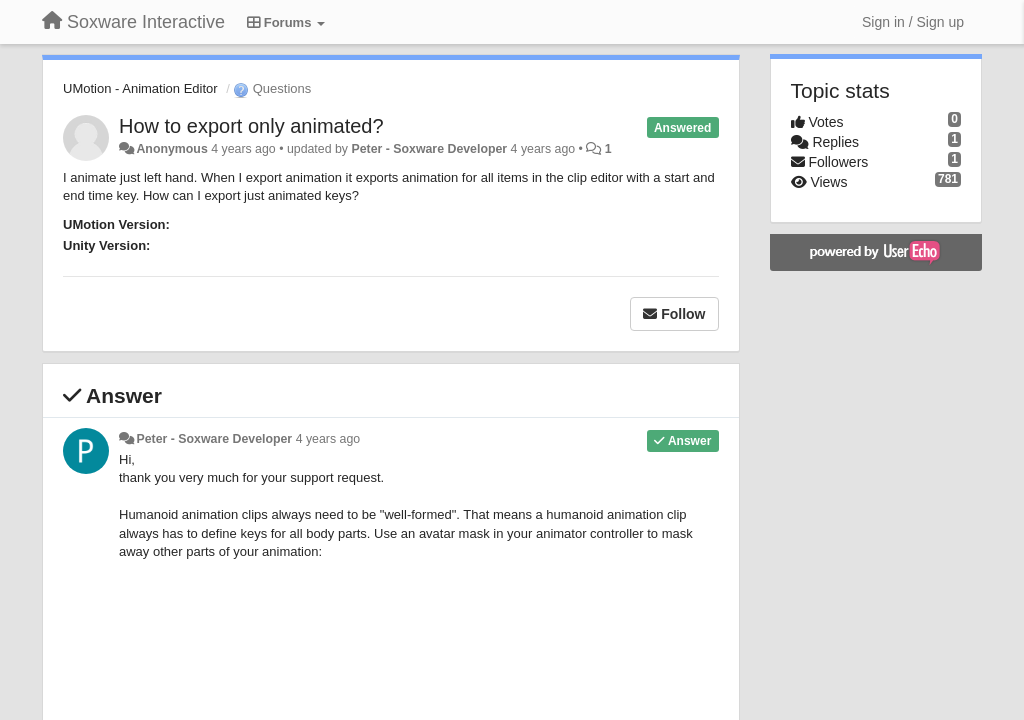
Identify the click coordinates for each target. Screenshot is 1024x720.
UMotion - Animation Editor (140, 88)
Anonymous (171, 149)
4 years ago (328, 439)
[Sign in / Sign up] (913, 22)
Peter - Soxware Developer (429, 149)
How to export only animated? (251, 126)
